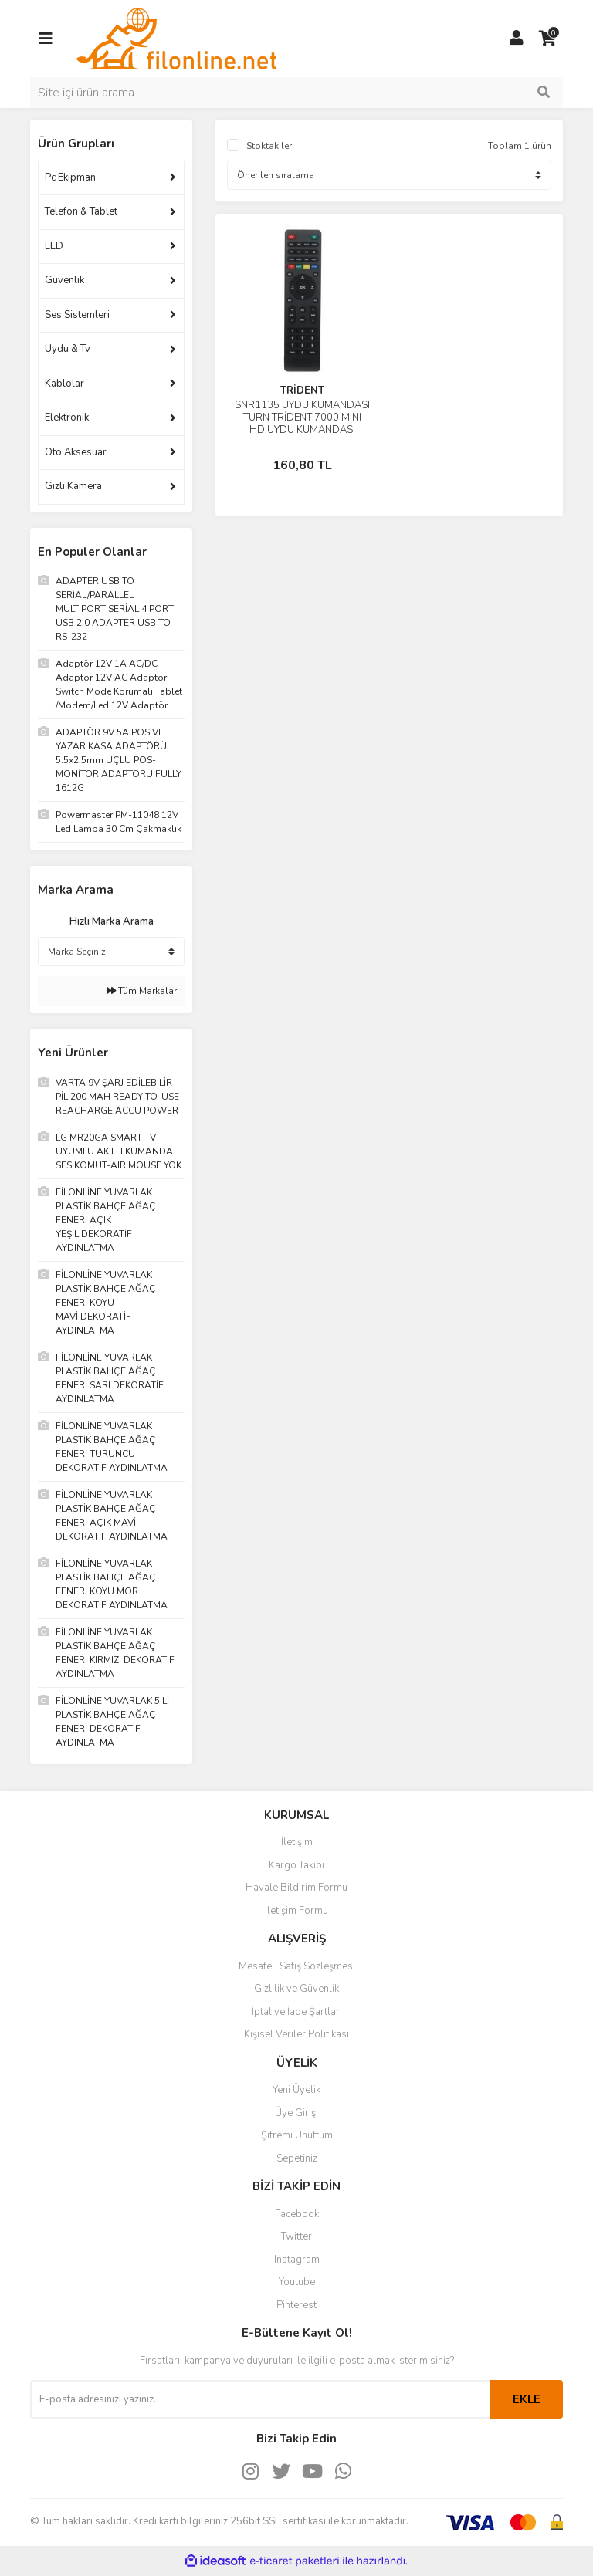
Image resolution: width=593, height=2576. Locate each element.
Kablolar (64, 383)
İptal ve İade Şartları (297, 2012)
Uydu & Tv (67, 349)
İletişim (297, 1842)
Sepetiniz (296, 2158)
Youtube (297, 2282)
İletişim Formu (296, 1911)
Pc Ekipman (70, 177)
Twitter (296, 2236)
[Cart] (547, 38)
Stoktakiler (269, 146)
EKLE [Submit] (526, 2399)
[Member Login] (517, 38)
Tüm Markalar (142, 991)
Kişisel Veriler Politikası (296, 2034)
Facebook (297, 2214)
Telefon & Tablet (81, 211)
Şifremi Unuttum (297, 2135)
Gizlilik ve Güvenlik (296, 1989)
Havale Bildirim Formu (296, 1888)
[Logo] (176, 38)
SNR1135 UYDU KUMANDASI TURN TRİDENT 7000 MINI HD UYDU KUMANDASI (302, 417)
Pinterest (296, 2305)
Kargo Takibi (296, 1865)
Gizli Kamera (73, 486)
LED (54, 246)
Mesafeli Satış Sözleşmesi (297, 1966)
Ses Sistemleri (77, 315)
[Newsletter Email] (260, 2399)
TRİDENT (302, 390)
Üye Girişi (296, 2113)
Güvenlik (64, 280)
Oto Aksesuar (76, 452)
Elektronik (67, 417)
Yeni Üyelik (296, 2090)
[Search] (296, 92)
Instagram (297, 2260)
